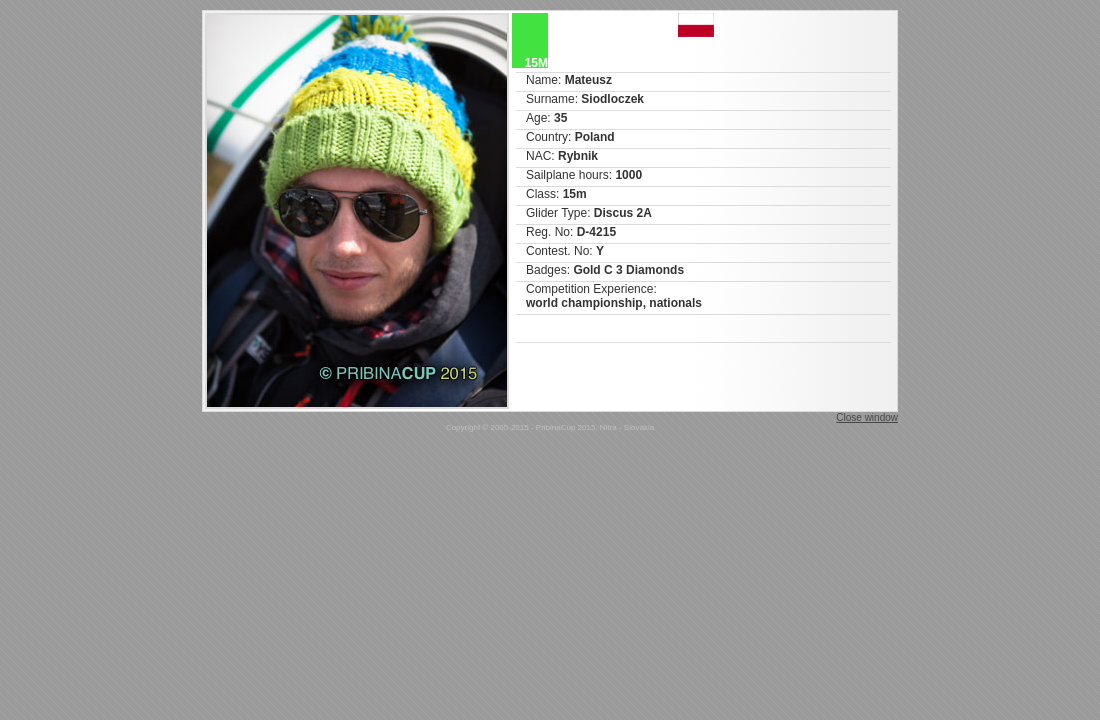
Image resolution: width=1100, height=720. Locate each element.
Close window (867, 417)
